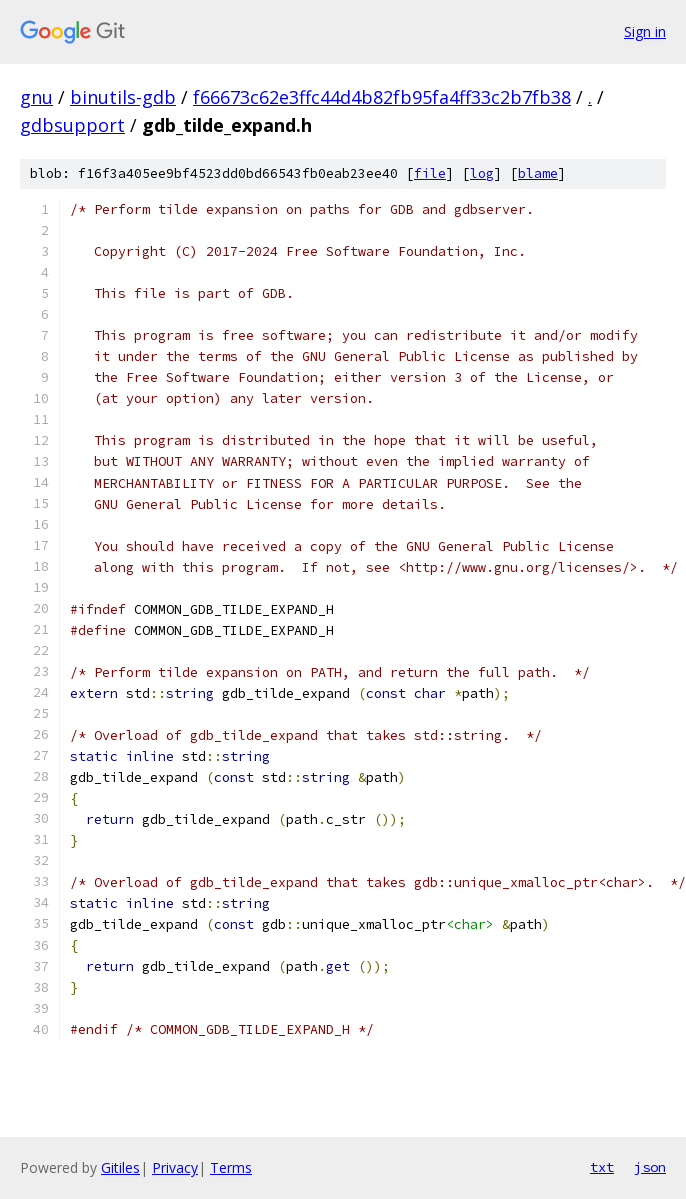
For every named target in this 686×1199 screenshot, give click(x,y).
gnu (36, 97)
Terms (231, 1167)
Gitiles (120, 1167)
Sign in (645, 31)
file (430, 173)
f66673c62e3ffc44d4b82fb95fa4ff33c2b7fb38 (382, 97)
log (482, 173)
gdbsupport (72, 125)
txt (602, 1167)
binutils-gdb (123, 97)
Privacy (175, 1167)
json (650, 1167)
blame (538, 173)
